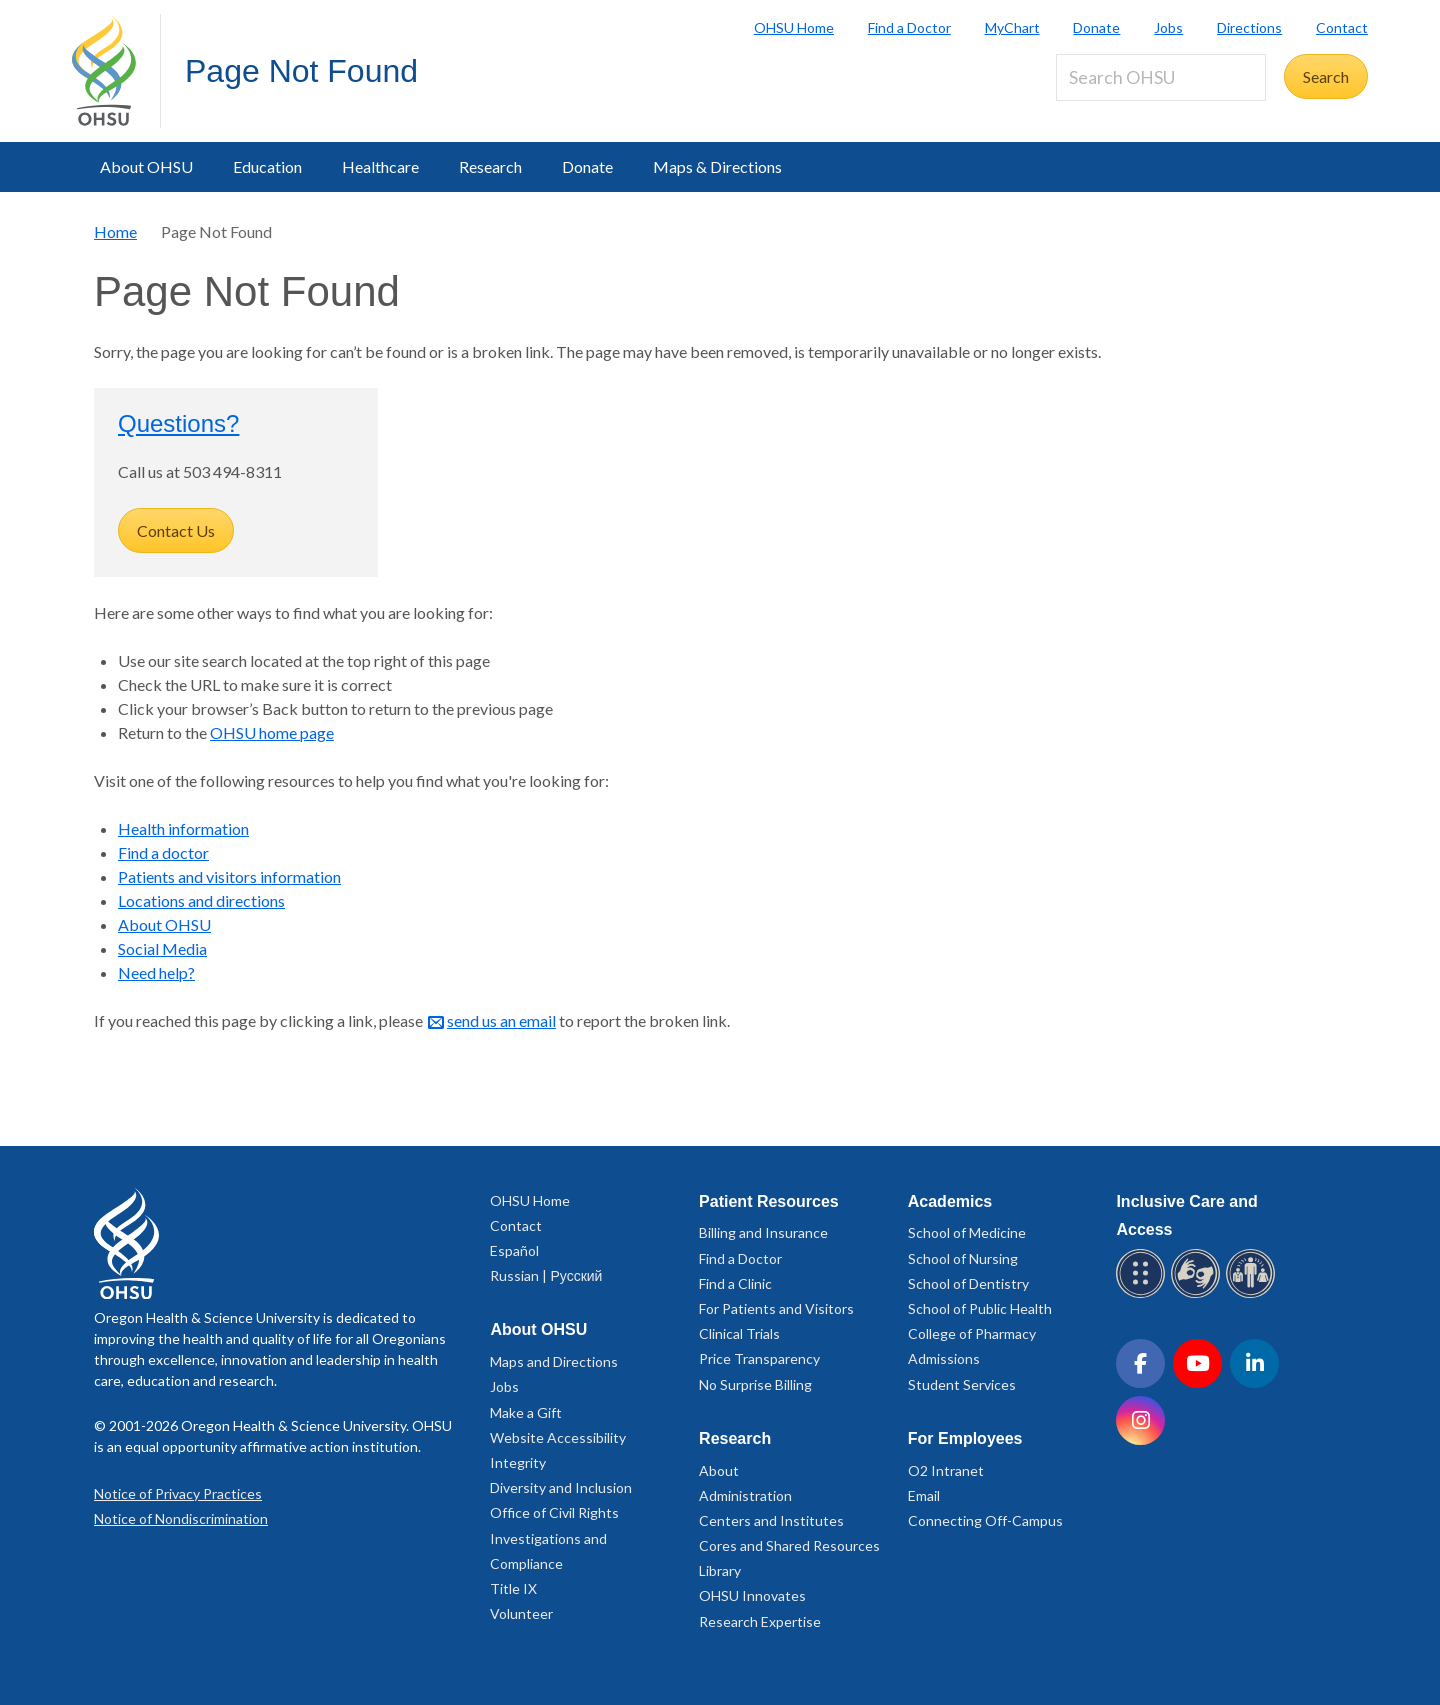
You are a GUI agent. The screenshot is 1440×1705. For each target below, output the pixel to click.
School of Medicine (967, 1232)
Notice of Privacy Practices (178, 1493)
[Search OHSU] (1161, 77)
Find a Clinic (735, 1283)
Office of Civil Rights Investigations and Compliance (554, 1537)
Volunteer (521, 1613)
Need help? (156, 972)
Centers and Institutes (771, 1520)
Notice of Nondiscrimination (181, 1518)
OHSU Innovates (752, 1595)
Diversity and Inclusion (561, 1487)
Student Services (962, 1384)
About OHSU (146, 166)
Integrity (518, 1462)
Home (115, 231)
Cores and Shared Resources (789, 1545)
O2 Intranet (946, 1470)
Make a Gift (526, 1412)
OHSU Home (794, 27)
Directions (1249, 27)
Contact (1342, 27)
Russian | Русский (546, 1275)
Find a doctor (163, 852)
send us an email (501, 1020)
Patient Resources (769, 1201)
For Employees (965, 1438)
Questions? (178, 423)
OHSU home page (272, 732)
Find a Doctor (909, 27)
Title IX (513, 1588)
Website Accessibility (558, 1437)
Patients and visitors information (229, 876)
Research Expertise (760, 1621)
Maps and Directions (554, 1361)
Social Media (162, 948)
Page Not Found (301, 71)
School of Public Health (980, 1308)
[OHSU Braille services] (1143, 1294)
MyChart (1012, 27)
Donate (1096, 27)
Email (924, 1495)
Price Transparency (759, 1358)
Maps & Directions (717, 166)
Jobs (1168, 27)
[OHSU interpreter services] (1253, 1294)
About (719, 1470)
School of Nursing (963, 1258)
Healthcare (380, 166)
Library (720, 1570)
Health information (183, 828)
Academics (950, 1201)
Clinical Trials (739, 1333)
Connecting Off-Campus (985, 1520)
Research (490, 166)
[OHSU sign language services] (1198, 1294)
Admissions (944, 1358)
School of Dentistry (968, 1283)
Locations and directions (201, 900)
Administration (745, 1495)
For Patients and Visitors (776, 1308)
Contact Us (176, 530)
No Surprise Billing (755, 1384)
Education (267, 166)
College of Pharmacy (972, 1333)
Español (514, 1250)
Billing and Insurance (763, 1232)
